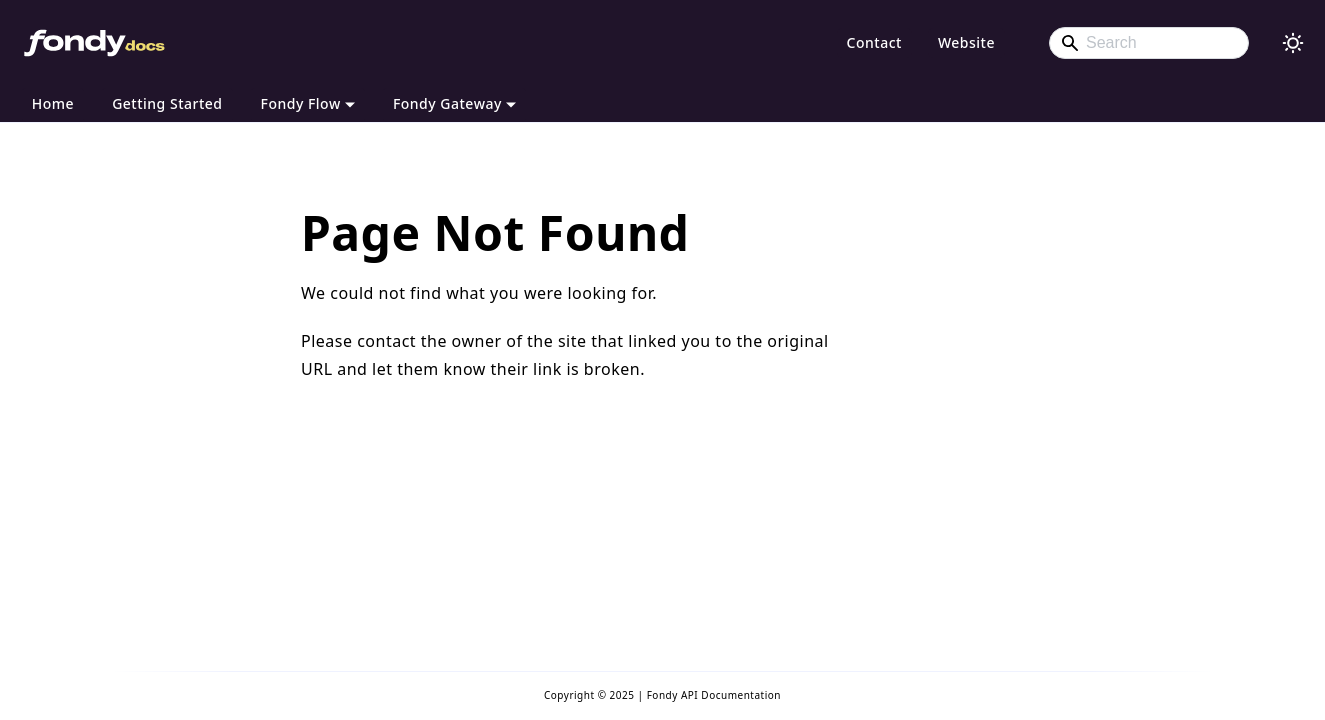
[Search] (1149, 43)
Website (966, 42)
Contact (874, 42)
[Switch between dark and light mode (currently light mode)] (1293, 43)
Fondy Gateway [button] (447, 103)
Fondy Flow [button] (301, 103)
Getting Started (167, 103)
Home (53, 103)
